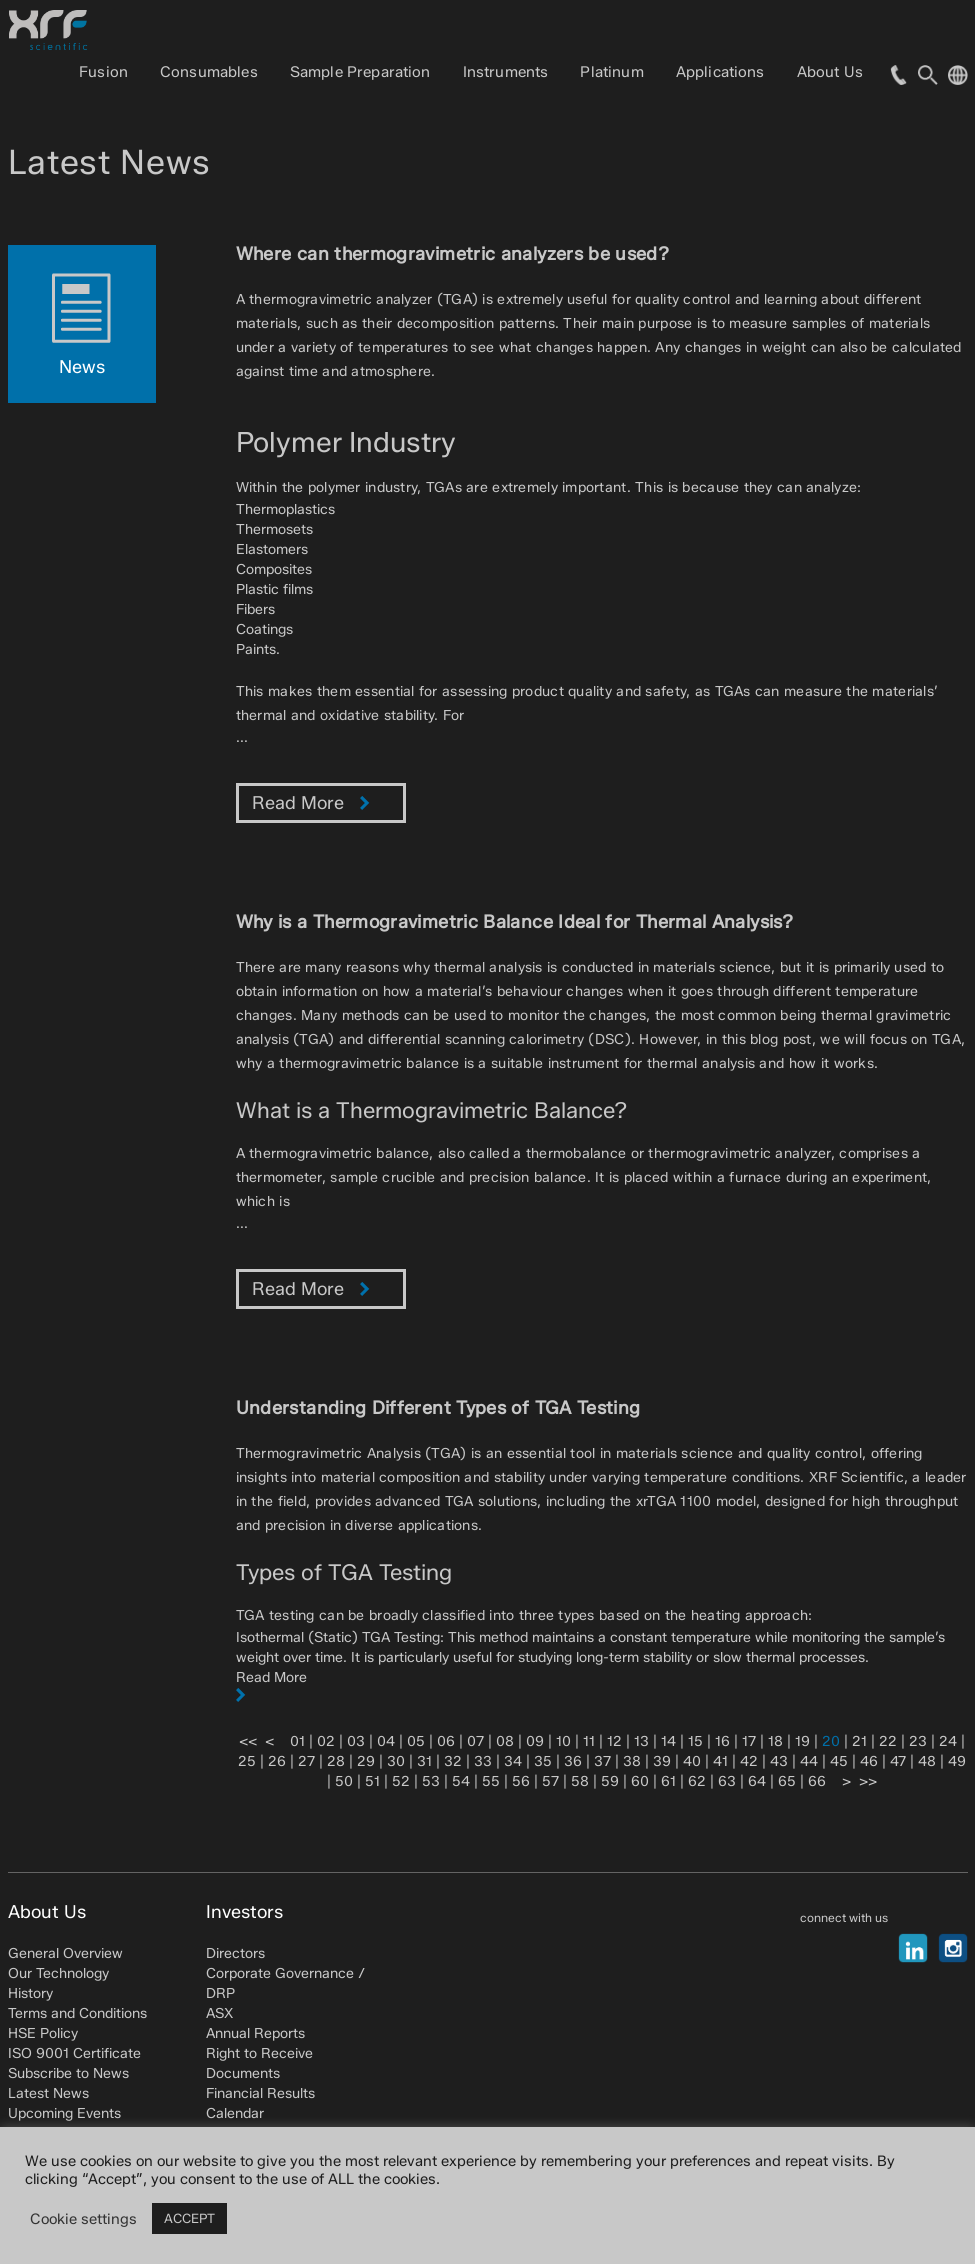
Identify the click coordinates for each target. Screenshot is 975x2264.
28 (336, 1761)
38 (632, 1761)
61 (668, 1781)
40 (692, 1761)
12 (614, 1741)
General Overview (65, 1953)
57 (550, 1781)
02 (326, 1741)
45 (839, 1761)
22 (888, 1741)
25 (247, 1761)
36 (573, 1761)
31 (424, 1761)
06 (446, 1741)
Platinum (611, 72)
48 (927, 1761)
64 (757, 1781)
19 (802, 1741)
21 (859, 1741)
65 (787, 1781)
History (30, 1993)
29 (366, 1761)
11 (589, 1741)
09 (535, 1741)
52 (401, 1781)
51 (372, 1781)
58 (580, 1781)
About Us (830, 72)
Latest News (48, 2093)
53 (431, 1781)
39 (662, 1761)
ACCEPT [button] (189, 2218)
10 (563, 1741)
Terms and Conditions (77, 2013)
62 (697, 1781)
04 (386, 1741)
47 (898, 1761)
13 (641, 1741)
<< (248, 1741)
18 (775, 1741)
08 (505, 1741)
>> (868, 1781)
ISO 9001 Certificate (74, 2053)
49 (957, 1761)
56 (521, 1781)
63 (727, 1781)
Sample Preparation (360, 72)
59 (610, 1781)
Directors (235, 1953)
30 (396, 1761)
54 (461, 1781)
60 (640, 1781)
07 (475, 1741)
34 (513, 1761)
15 (695, 1741)
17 (749, 1741)
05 (416, 1741)
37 (602, 1761)
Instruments (506, 72)
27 (306, 1761)
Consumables (209, 72)
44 (809, 1761)
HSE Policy (43, 2033)
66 (817, 1781)
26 (277, 1761)
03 (356, 1741)
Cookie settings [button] (83, 2219)
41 (720, 1761)
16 (722, 1741)
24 (948, 1741)
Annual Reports (255, 2033)
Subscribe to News (68, 2073)
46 (869, 1761)
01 (297, 1741)
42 (749, 1761)
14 (668, 1741)
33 (483, 1761)
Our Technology (58, 1973)
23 (918, 1741)
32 (453, 1761)
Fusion (103, 72)
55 (491, 1781)
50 (344, 1781)
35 (543, 1761)
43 (779, 1761)
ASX (219, 2013)
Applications (720, 72)
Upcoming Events (64, 2113)
